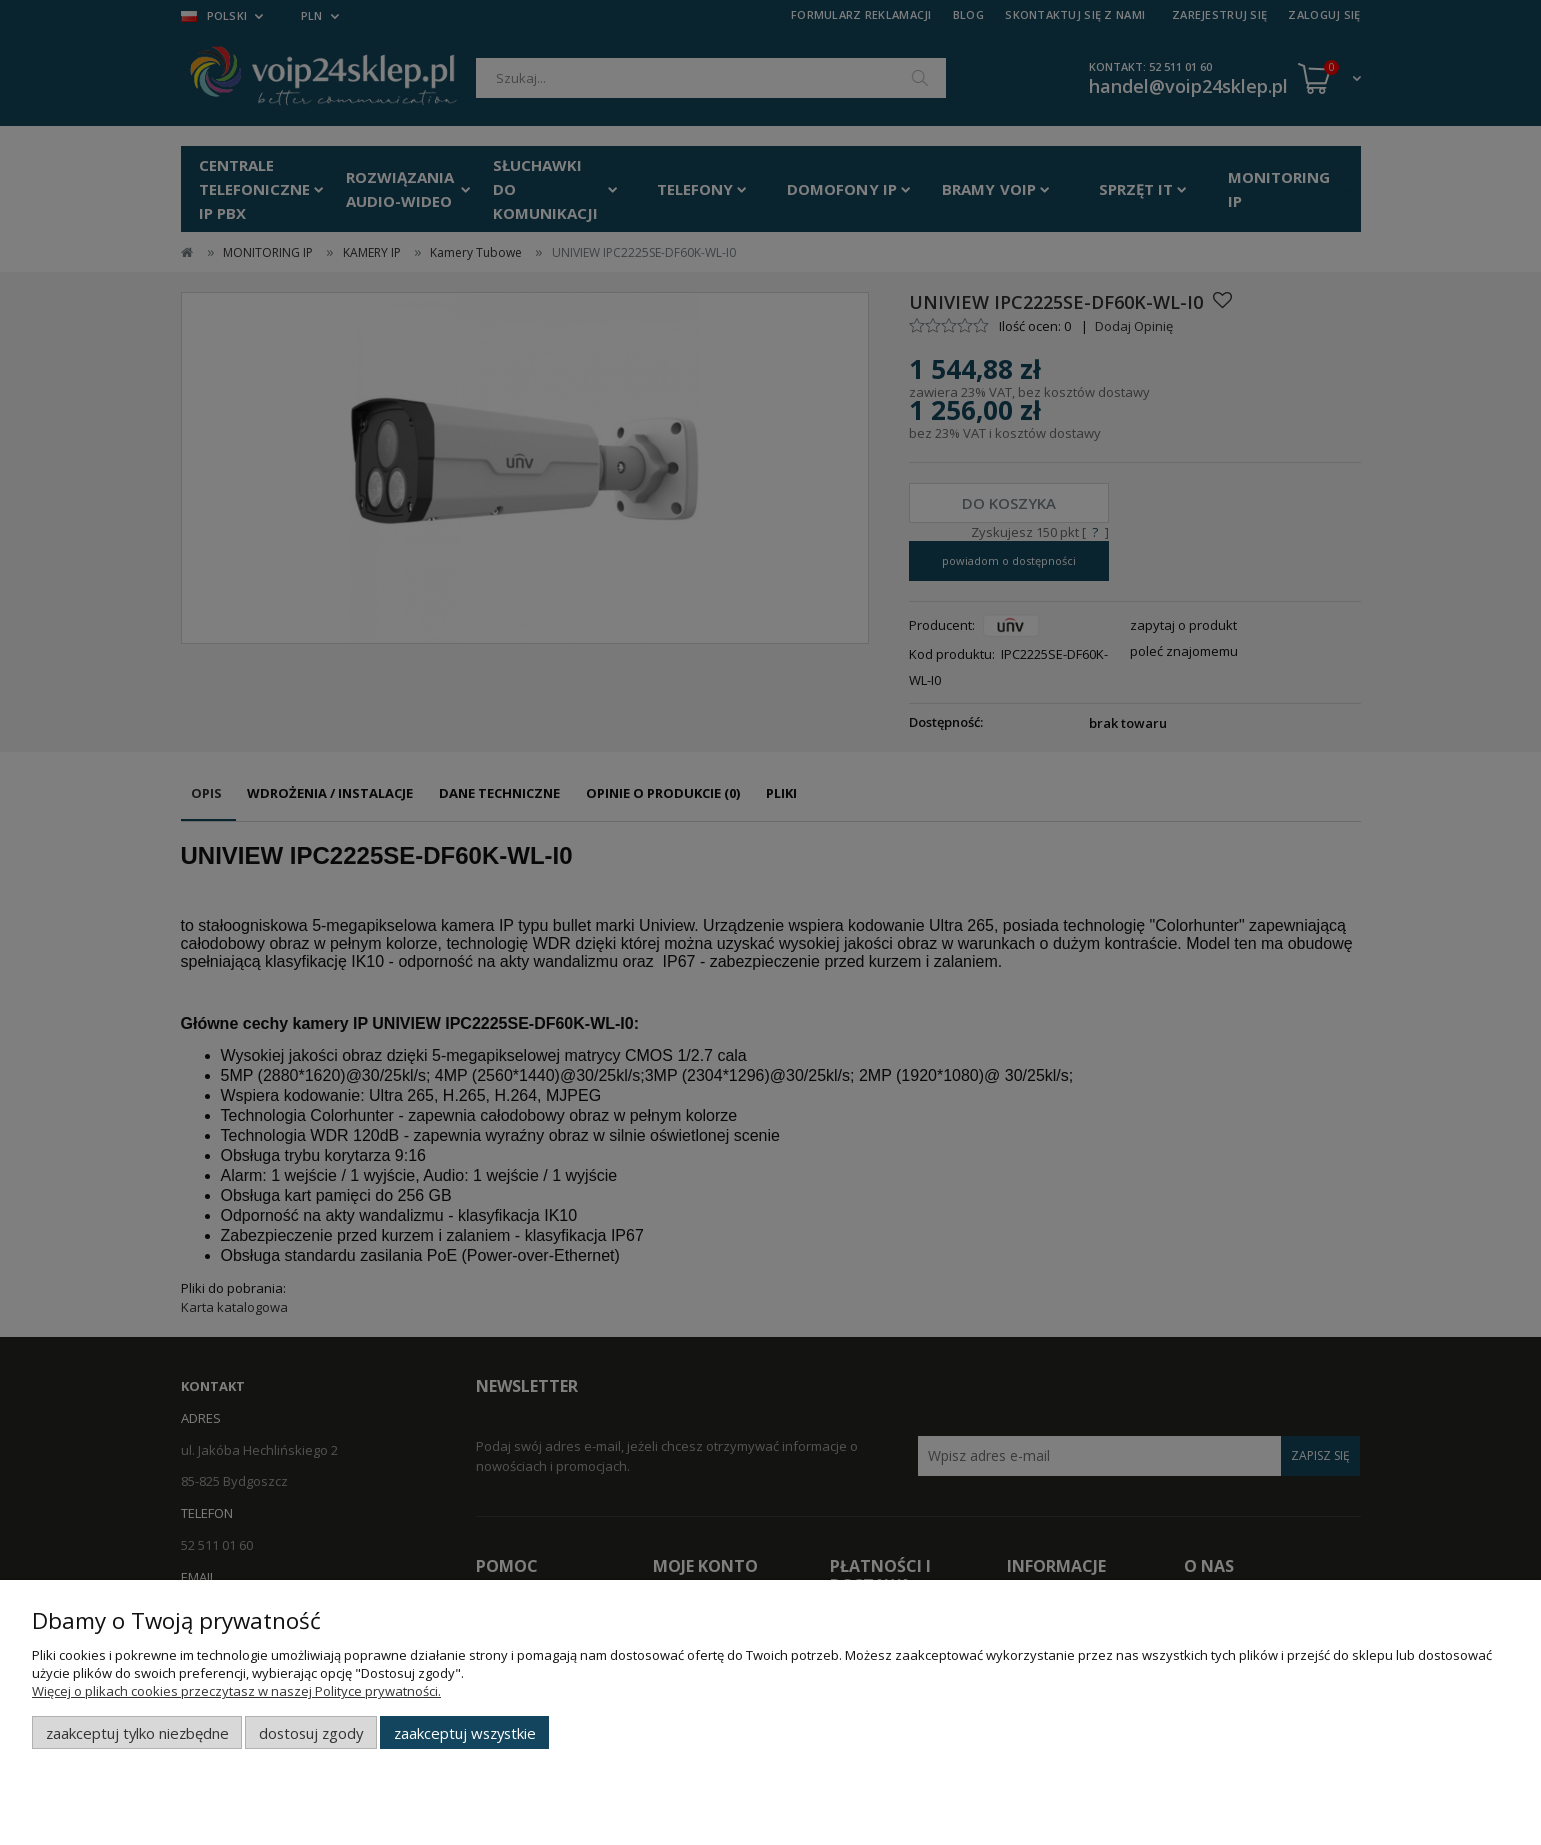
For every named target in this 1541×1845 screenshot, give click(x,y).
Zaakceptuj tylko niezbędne (137, 1733)
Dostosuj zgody (311, 1733)
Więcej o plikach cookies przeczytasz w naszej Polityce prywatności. (236, 1691)
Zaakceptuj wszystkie (465, 1733)
